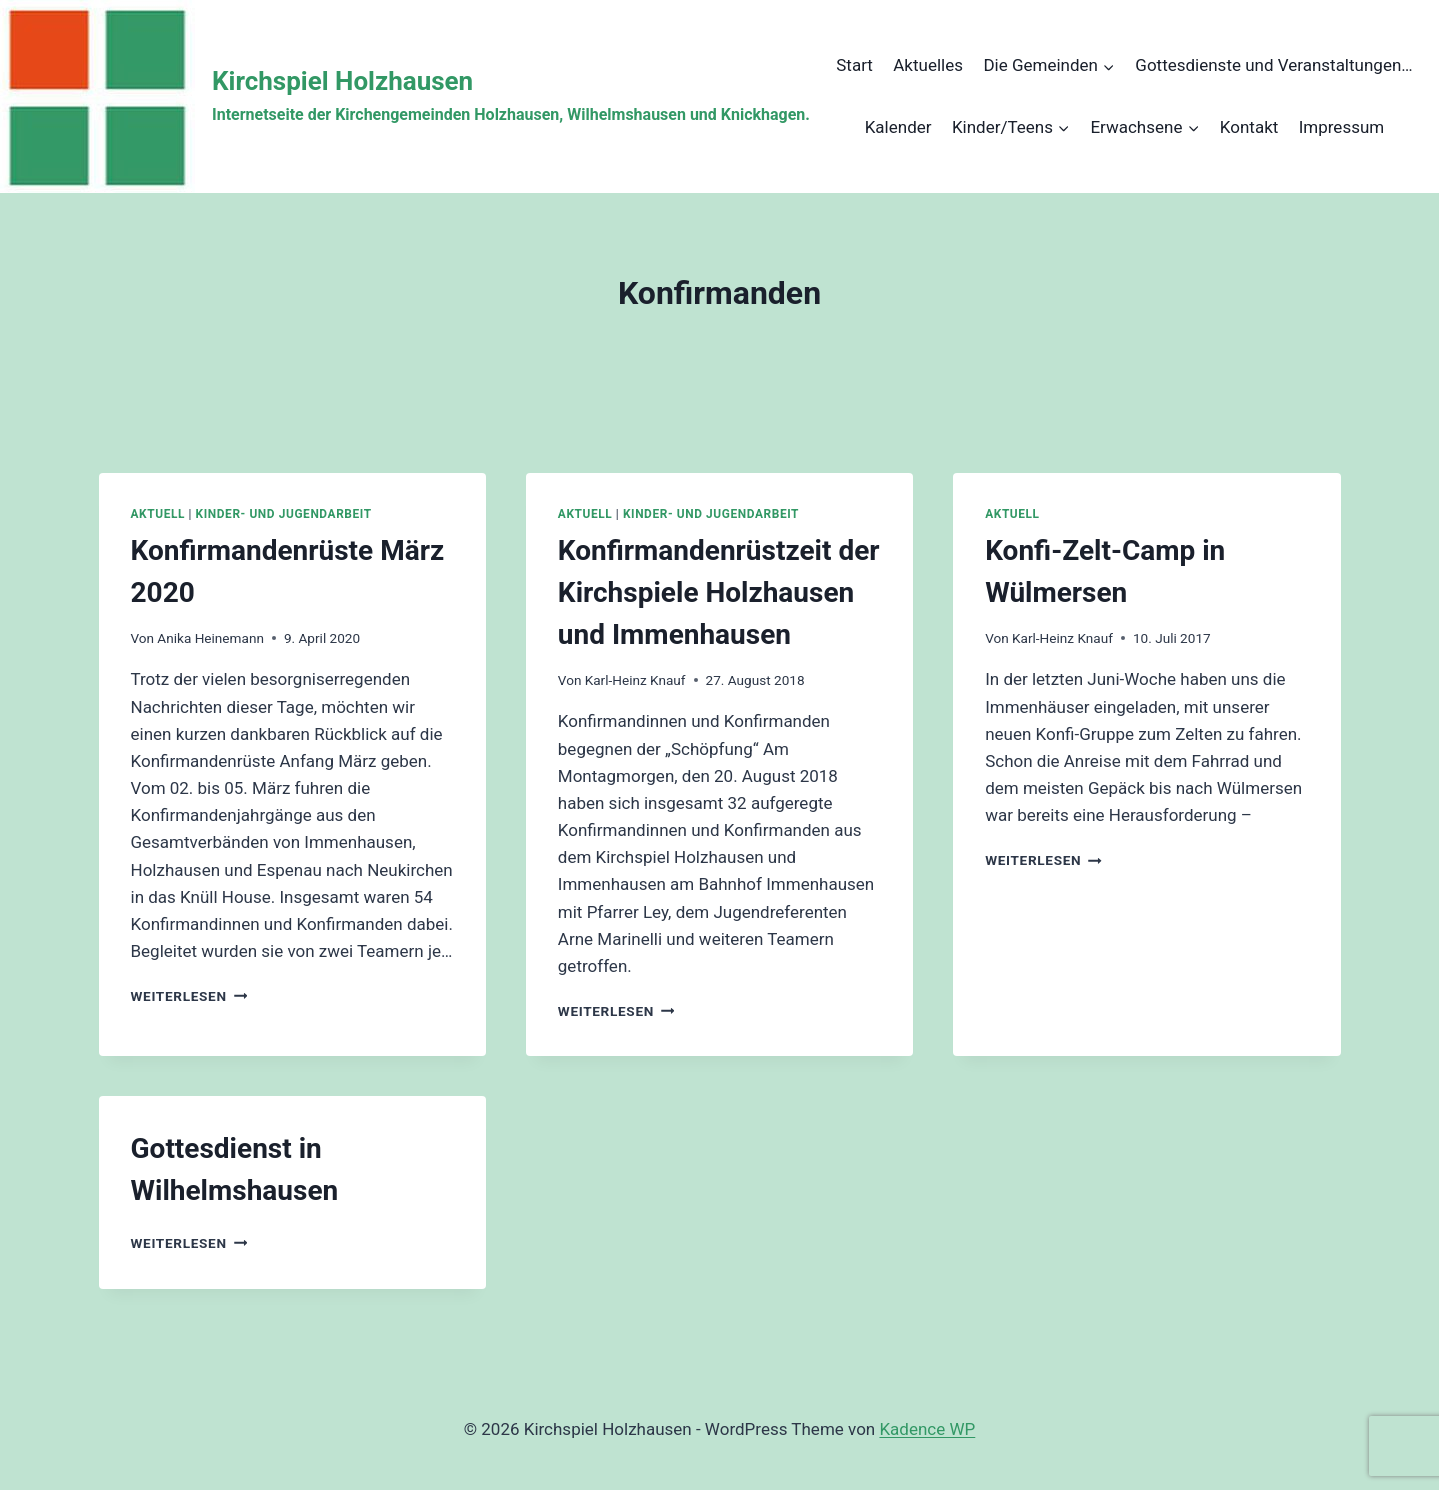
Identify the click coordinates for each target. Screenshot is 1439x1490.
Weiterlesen (189, 996)
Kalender (898, 127)
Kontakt (1249, 127)
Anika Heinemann (210, 638)
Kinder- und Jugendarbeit (284, 514)
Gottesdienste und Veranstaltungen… (1273, 65)
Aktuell (158, 514)
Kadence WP (927, 1429)
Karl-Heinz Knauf (635, 680)
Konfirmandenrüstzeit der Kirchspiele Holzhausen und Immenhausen (719, 592)
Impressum (1342, 127)
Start (854, 65)
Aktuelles (928, 65)
